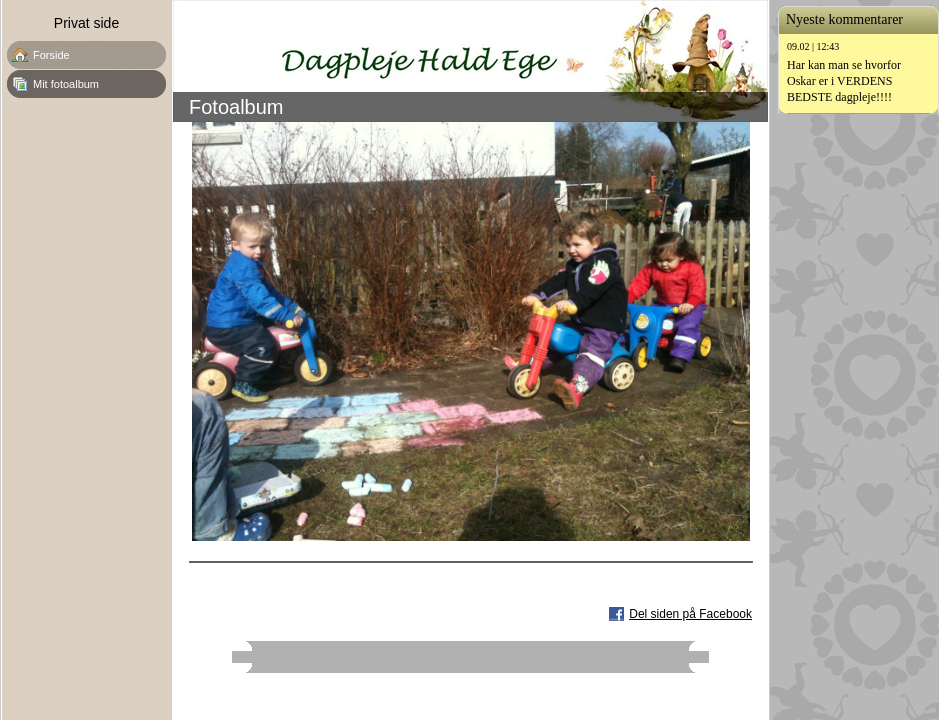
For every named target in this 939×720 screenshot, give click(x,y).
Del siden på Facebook (690, 614)
